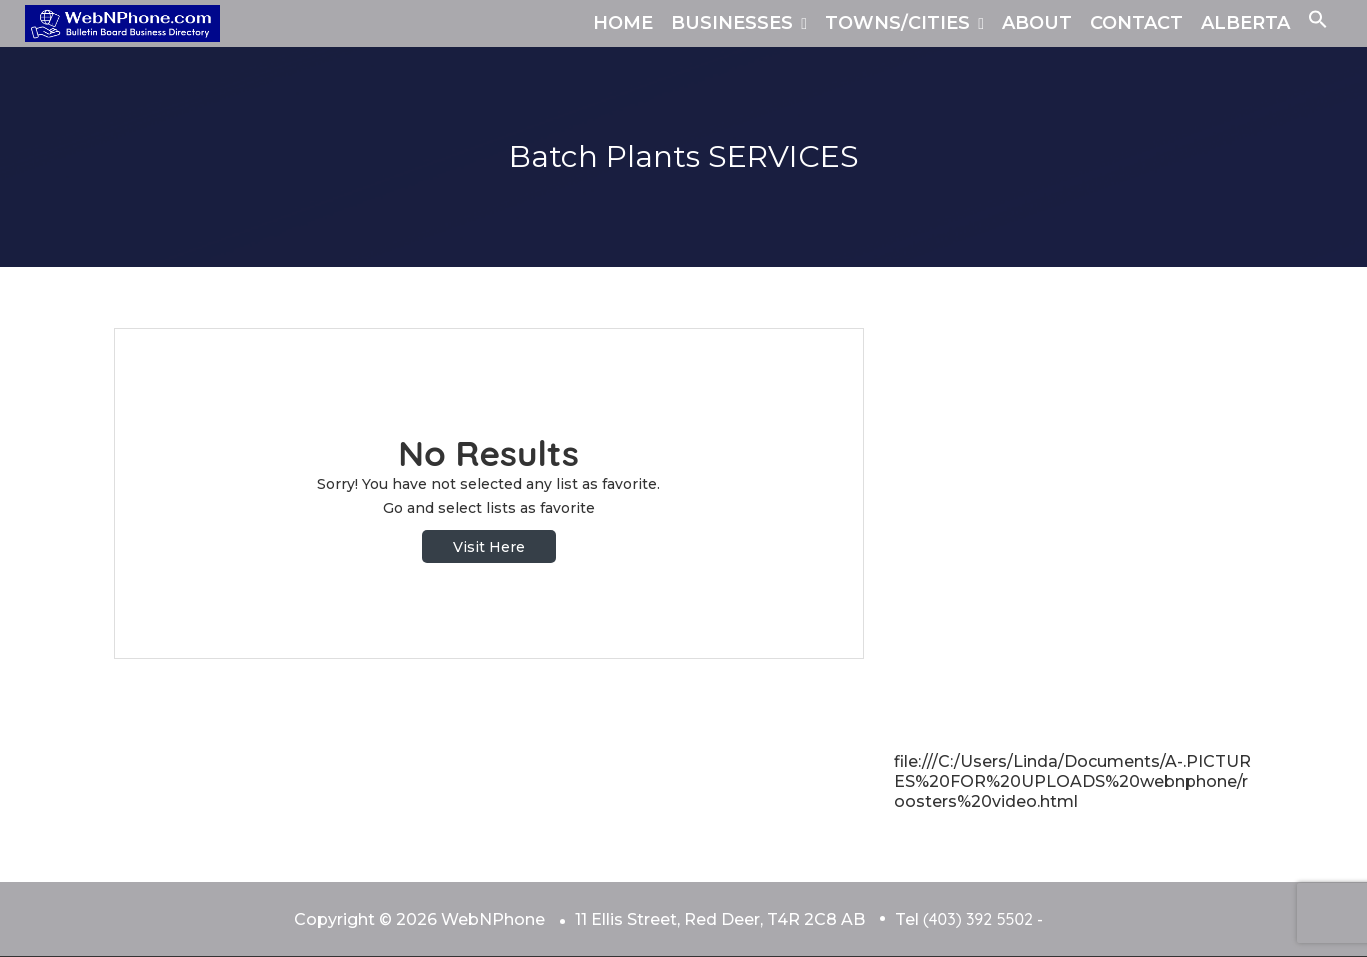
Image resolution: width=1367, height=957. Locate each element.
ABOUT (1037, 23)
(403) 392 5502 (978, 919)
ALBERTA (1245, 23)
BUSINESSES (732, 23)
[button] (1318, 23)
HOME (623, 23)
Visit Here (489, 547)
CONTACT (1136, 23)
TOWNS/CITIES (897, 23)
